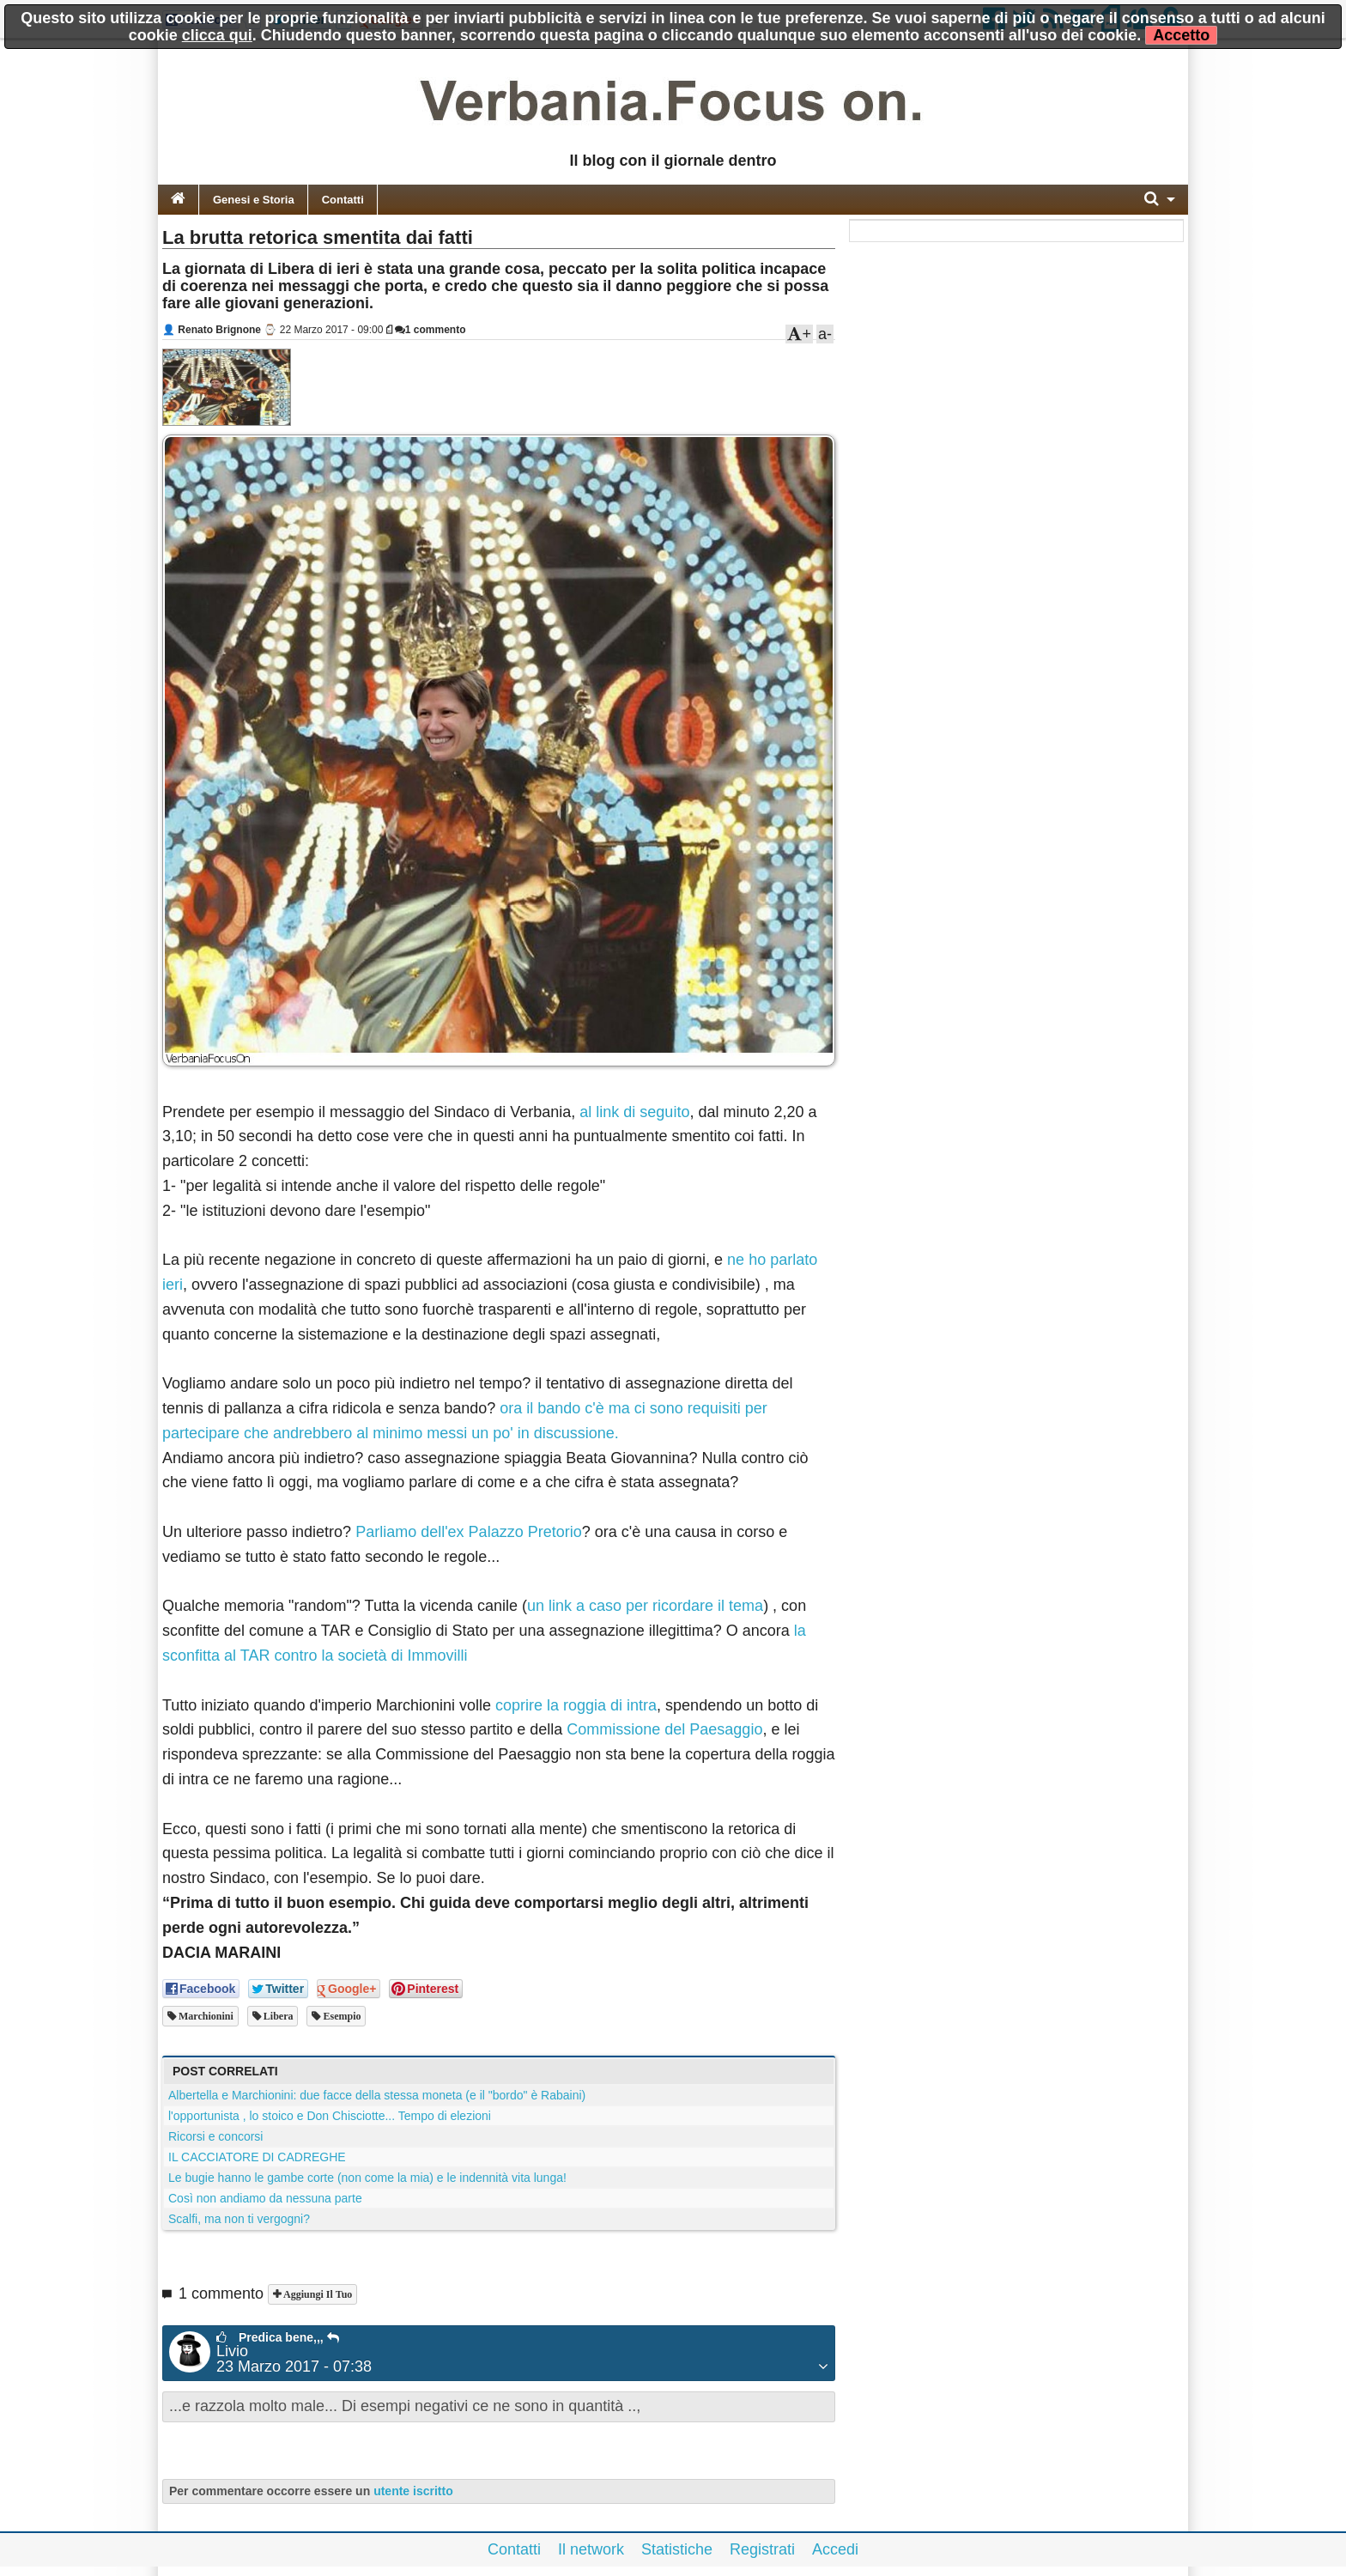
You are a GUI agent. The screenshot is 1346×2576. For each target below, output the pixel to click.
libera (277, 2016)
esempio (340, 2016)
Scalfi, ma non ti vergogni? (239, 2219)
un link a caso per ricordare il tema (645, 1605)
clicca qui (217, 35)
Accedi (835, 2549)
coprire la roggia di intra (576, 1705)
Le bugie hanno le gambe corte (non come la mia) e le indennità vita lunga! (367, 2177)
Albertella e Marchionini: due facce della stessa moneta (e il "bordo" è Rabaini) (376, 2095)
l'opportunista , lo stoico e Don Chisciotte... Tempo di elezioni (329, 2116)
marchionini (204, 2016)
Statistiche (676, 2549)
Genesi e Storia (253, 199)
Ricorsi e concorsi (215, 2136)
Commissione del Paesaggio (664, 1729)
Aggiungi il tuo (316, 2294)
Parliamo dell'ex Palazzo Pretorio (468, 1531)
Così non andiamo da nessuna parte (265, 2198)
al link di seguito (634, 1112)
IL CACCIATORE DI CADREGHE (257, 2157)
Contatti (343, 199)
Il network (591, 2549)
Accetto (1181, 35)
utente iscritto (413, 2491)
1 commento (430, 330)
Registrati (762, 2549)
